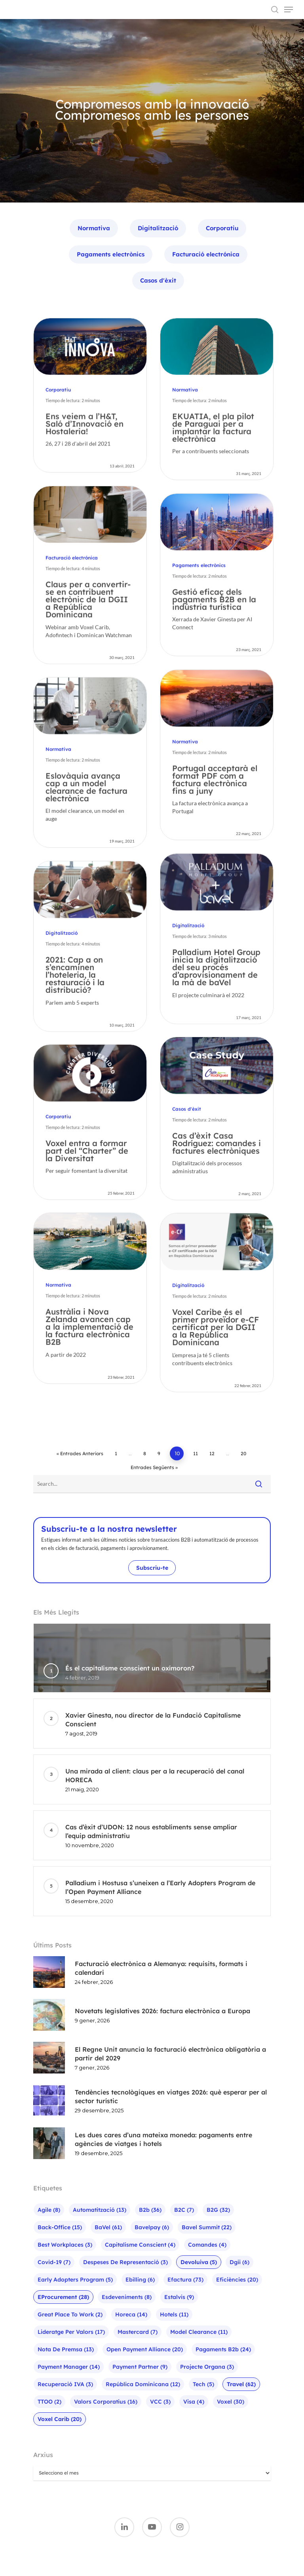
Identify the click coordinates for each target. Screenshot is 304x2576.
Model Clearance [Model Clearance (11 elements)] (199, 2331)
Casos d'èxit (158, 280)
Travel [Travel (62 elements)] (241, 2384)
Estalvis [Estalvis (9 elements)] (179, 2297)
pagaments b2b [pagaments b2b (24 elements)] (223, 2349)
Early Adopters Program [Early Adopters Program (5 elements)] (75, 2279)
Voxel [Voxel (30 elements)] (230, 2401)
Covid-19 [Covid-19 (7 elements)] (54, 2262)
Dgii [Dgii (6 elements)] (239, 2262)
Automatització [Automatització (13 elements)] (99, 2209)
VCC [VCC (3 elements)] (160, 2401)
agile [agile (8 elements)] (49, 2209)
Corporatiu (222, 228)
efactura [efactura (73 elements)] (185, 2279)
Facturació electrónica (205, 254)
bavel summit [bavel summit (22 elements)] (207, 2227)
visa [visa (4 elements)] (193, 2401)
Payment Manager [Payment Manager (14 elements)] (69, 2366)
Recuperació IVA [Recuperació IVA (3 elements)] (65, 2384)
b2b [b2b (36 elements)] (150, 2209)
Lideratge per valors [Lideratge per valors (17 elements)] (71, 2331)
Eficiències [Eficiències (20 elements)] (237, 2279)
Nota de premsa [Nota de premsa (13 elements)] (66, 2349)
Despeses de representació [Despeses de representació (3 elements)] (125, 2262)
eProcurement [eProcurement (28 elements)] (63, 2297)
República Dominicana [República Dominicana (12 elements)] (143, 2384)
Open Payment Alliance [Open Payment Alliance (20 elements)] (144, 2349)
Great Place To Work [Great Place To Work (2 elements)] (70, 2314)
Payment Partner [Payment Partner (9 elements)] (139, 2366)
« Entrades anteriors (80, 1453)
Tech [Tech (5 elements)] (203, 2384)
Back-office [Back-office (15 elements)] (60, 2227)
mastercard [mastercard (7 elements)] (138, 2331)
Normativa (94, 228)
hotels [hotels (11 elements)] (174, 2314)
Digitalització (158, 228)
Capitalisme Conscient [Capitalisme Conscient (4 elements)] (140, 2244)
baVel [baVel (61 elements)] (108, 2227)
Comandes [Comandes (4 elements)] (207, 2244)
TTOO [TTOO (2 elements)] (49, 2401)
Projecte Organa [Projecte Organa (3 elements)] (207, 2366)
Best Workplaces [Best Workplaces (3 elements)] (65, 2244)
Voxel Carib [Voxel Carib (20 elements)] (60, 2419)
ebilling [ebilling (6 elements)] (140, 2279)
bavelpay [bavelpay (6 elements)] (152, 2227)
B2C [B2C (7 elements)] (184, 2209)
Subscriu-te (152, 1567)
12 (212, 1453)
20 (243, 1453)
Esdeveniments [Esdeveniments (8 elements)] (127, 2297)
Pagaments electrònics (110, 254)
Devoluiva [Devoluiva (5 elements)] (198, 2262)
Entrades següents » (154, 1467)
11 (195, 1453)
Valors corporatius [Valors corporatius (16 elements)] (105, 2401)
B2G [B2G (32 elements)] (218, 2209)
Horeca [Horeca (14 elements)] (131, 2314)
